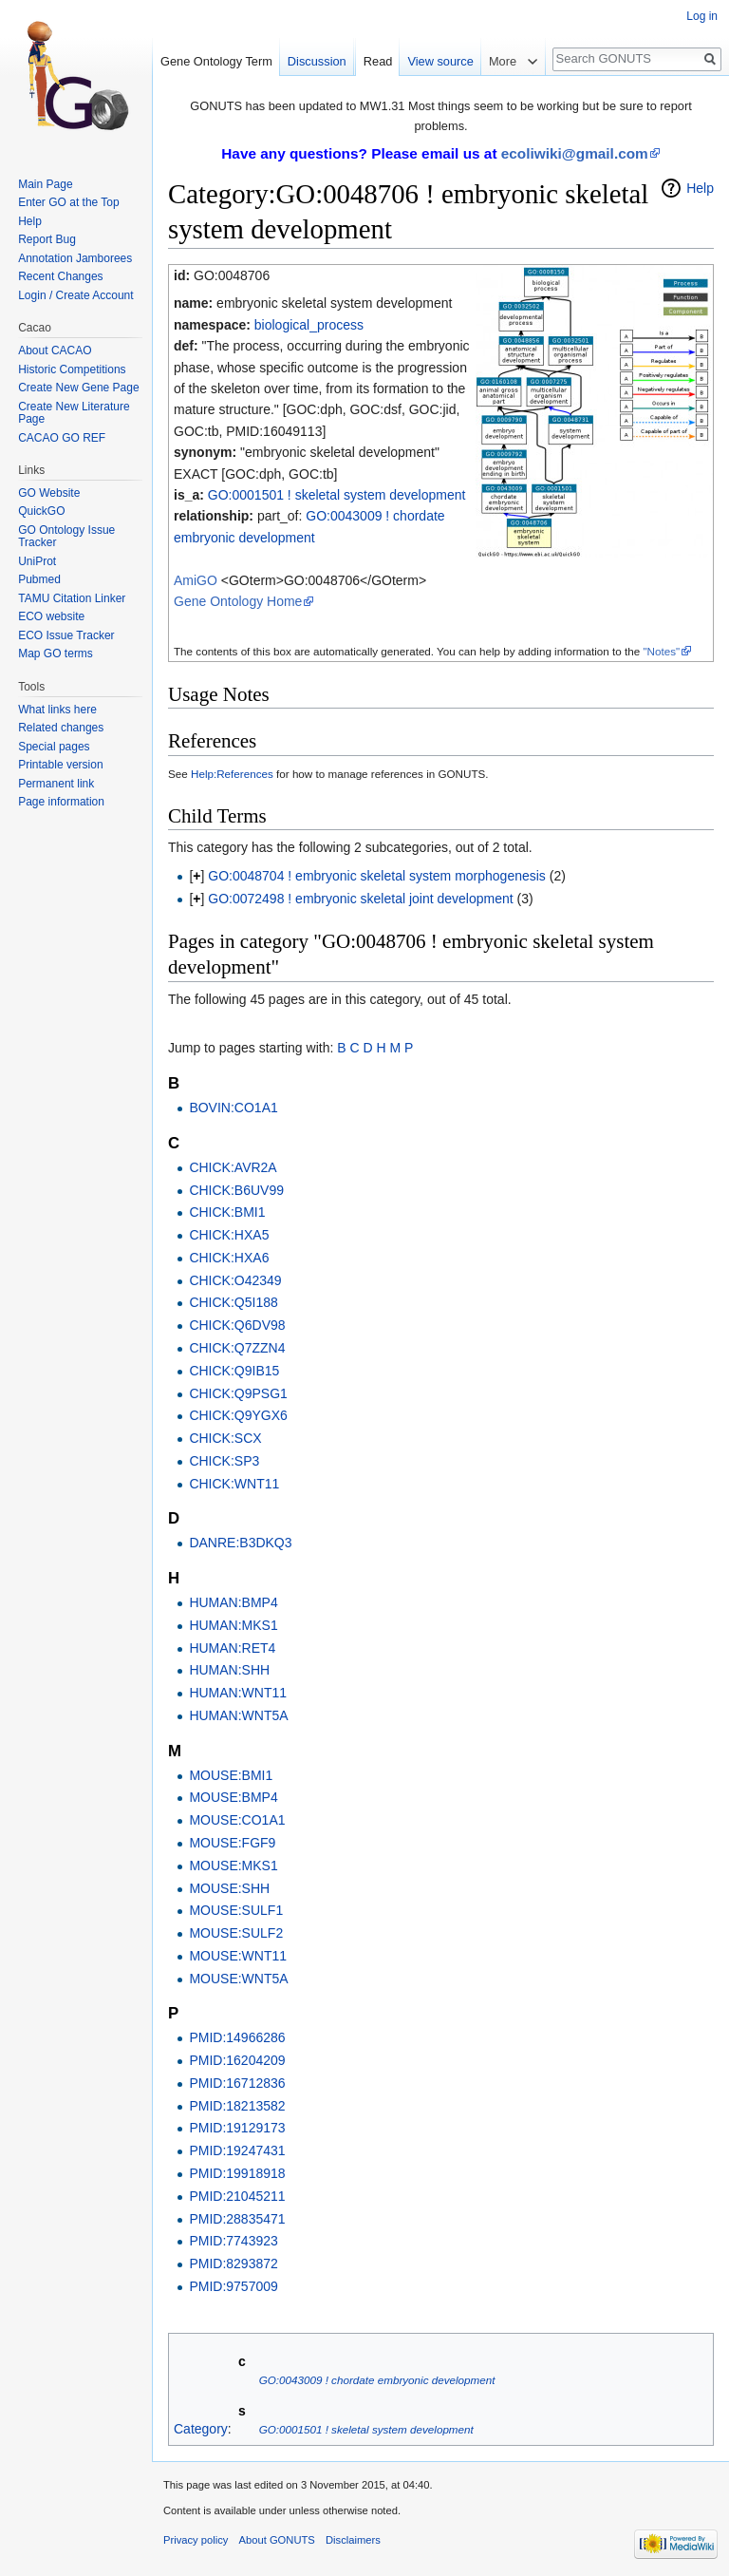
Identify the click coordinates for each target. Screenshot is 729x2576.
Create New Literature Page (73, 413)
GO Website (49, 493)
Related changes (60, 727)
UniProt (37, 561)
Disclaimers (353, 2540)
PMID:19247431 (237, 2150)
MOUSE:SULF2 (236, 1933)
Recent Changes (60, 276)
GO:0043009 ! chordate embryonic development (377, 2380)
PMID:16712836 (237, 2083)
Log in (702, 16)
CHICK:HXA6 (229, 1257)
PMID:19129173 (237, 2127)
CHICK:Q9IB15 (234, 1370)
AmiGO (195, 580)
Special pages (53, 746)
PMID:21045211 (237, 2196)
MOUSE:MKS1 (233, 1865)
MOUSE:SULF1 (236, 1910)
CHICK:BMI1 (227, 1212)
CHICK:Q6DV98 (237, 1325)
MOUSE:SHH (229, 1888)
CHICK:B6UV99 (236, 1190)
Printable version (60, 764)
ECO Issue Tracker (66, 635)
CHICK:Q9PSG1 (238, 1393)
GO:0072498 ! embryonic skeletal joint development (360, 898)
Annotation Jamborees (75, 258)
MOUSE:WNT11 (238, 1955)
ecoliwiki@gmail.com (574, 153)
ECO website (51, 616)
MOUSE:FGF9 (232, 1842)
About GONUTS (277, 2540)
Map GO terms (55, 653)
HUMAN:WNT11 (238, 1692)
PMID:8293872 (233, 2263)
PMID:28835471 (237, 2218)
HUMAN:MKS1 (233, 1625)
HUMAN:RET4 (232, 1648)
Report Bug (47, 239)
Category (201, 2428)
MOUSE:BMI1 (230, 1775)
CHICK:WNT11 (234, 1483)
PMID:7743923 (233, 2240)
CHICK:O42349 (235, 1280)
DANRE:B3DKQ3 (240, 1542)
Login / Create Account (75, 295)
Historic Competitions (71, 369)
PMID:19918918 (237, 2173)
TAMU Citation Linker (71, 598)
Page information (61, 801)
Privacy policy (195, 2540)
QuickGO (41, 511)
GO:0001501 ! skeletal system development (337, 494)
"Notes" (661, 651)
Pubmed (39, 579)
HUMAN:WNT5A (238, 1715)
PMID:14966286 (237, 2037)
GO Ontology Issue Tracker (66, 536)
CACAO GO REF (61, 438)
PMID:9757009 (233, 2286)
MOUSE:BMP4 (233, 1797)
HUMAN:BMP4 (233, 1602)
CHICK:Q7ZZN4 (237, 1347)
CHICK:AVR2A (232, 1167)
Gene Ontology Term (216, 61)
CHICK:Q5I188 (233, 1302)
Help (700, 188)
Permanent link (56, 783)
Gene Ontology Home (238, 601)
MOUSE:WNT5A (238, 1978)
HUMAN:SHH (229, 1669)
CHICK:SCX (225, 1438)
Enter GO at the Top (69, 202)
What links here (57, 709)
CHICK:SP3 (224, 1460)
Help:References (232, 773)
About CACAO (54, 350)
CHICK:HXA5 (229, 1234)
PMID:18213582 (237, 2105)
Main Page (45, 184)
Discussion (317, 61)
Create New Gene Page (78, 387)
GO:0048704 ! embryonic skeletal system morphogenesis (377, 875)
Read (378, 61)
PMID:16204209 (237, 2060)
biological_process (309, 324)
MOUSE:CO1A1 (237, 1820)
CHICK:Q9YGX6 (238, 1415)
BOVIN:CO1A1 (233, 1107)
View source (440, 61)
